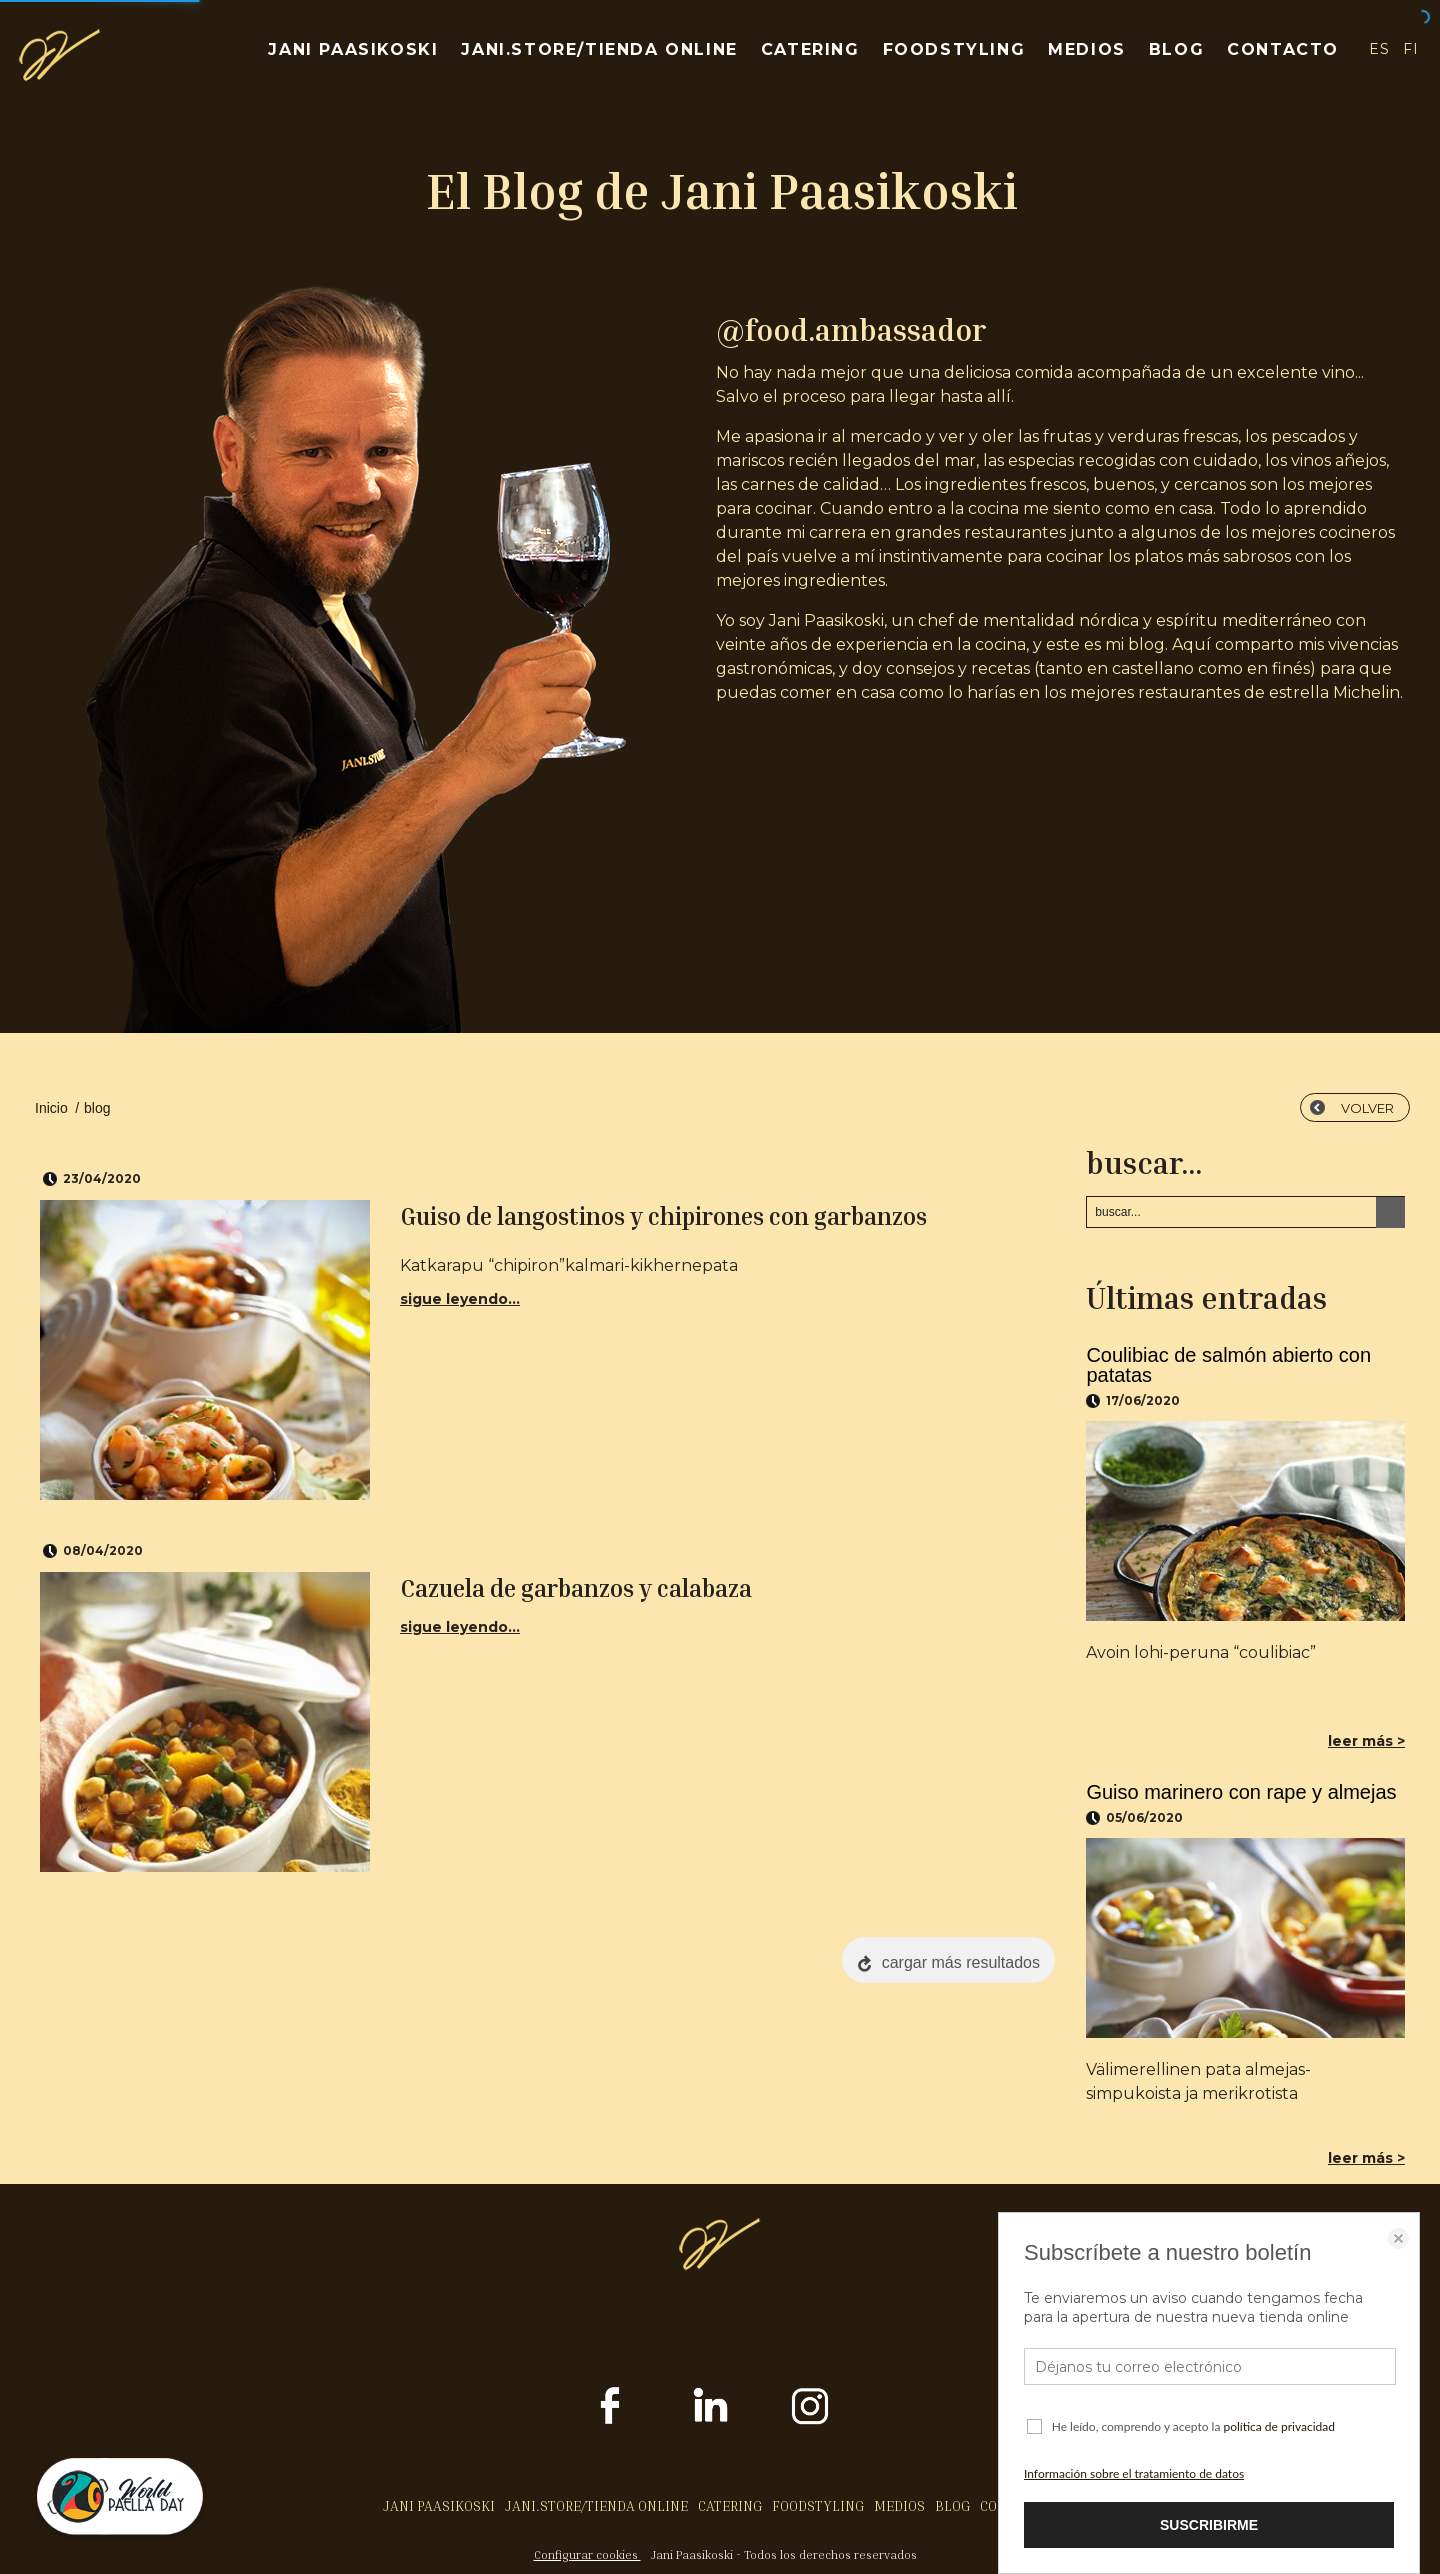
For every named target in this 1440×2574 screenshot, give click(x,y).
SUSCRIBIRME (1209, 2525)
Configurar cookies (587, 2554)
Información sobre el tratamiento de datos (1134, 2473)
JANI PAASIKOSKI (353, 49)
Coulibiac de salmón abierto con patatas (1228, 1365)
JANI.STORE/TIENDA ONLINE (599, 49)
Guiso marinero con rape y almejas (1241, 1792)
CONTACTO (1283, 49)
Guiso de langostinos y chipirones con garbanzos (663, 1216)
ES (1379, 49)
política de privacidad (1279, 2426)
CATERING (810, 49)
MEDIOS (1087, 49)
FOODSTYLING (954, 49)
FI (1411, 49)
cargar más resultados (961, 1962)
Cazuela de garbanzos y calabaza (576, 1588)
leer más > (1366, 1741)
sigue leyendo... (460, 1299)
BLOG (1176, 49)
